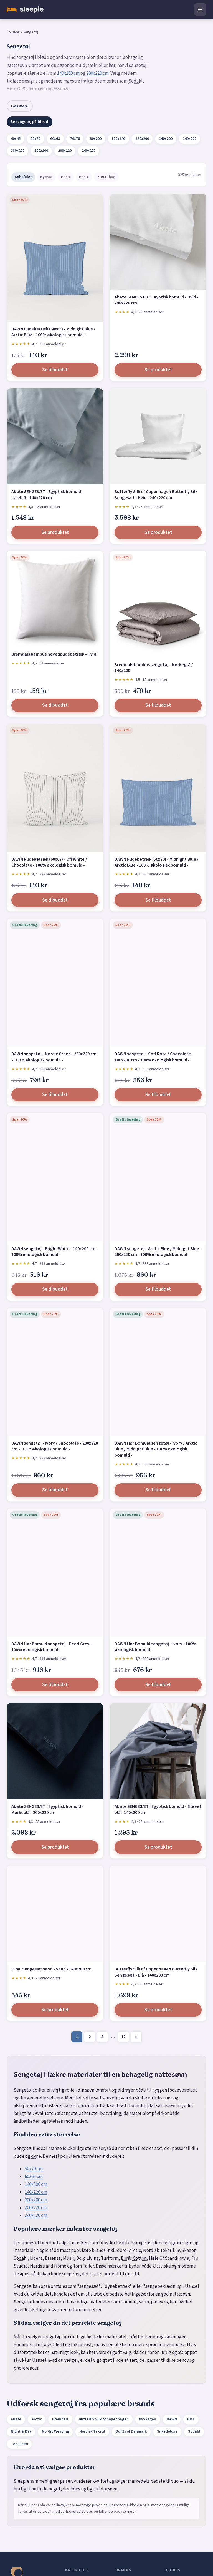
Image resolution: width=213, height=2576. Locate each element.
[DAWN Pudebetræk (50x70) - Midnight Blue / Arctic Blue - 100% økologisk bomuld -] (158, 788)
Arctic (135, 2250)
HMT (191, 2419)
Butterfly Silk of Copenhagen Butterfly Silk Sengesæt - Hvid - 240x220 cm (156, 495)
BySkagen (186, 2250)
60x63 (55, 138)
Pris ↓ (84, 177)
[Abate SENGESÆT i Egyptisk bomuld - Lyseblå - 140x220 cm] (55, 436)
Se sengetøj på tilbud (29, 122)
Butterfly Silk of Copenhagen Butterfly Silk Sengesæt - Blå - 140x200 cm (156, 1972)
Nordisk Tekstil (158, 2250)
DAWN (172, 2419)
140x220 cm (36, 2192)
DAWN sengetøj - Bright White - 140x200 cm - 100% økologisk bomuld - (54, 1252)
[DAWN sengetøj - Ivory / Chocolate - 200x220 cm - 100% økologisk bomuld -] (55, 1372)
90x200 (96, 138)
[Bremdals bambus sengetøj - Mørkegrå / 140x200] (158, 604)
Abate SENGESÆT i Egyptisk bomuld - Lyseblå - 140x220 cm (47, 495)
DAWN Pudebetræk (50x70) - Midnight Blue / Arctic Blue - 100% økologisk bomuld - (157, 862)
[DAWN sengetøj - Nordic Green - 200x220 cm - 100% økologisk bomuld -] (55, 983)
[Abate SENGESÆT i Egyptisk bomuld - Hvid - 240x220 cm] (158, 242)
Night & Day (21, 2431)
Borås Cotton (134, 2258)
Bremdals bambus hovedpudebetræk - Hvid (53, 654)
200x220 (65, 150)
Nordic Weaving (55, 2431)
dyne (36, 2156)
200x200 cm (36, 2200)
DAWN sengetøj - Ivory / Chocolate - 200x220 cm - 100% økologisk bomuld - (54, 1446)
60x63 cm (34, 2176)
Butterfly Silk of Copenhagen (104, 2419)
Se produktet (158, 370)
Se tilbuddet (55, 370)
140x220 (189, 138)
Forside (13, 32)
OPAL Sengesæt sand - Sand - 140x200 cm (51, 1969)
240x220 (88, 150)
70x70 (75, 138)
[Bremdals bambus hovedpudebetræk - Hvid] (55, 599)
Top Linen (19, 2444)
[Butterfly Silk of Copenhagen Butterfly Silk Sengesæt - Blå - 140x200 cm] (158, 1914)
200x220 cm (97, 73)
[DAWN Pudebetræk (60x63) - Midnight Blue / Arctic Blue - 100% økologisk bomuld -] (55, 258)
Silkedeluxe (167, 2431)
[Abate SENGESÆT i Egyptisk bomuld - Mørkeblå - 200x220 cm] (55, 1751)
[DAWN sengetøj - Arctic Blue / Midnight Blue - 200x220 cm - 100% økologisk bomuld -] (158, 1177)
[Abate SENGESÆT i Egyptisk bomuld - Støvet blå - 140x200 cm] (158, 1751)
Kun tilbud (106, 177)
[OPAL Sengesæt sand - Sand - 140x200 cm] (55, 1914)
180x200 (17, 150)
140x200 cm (68, 73)
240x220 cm (36, 2215)
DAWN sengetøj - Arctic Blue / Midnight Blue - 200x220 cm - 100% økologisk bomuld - (158, 1252)
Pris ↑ (66, 177)
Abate (16, 2419)
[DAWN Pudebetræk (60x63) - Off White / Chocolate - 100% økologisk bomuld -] (55, 788)
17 (123, 2037)
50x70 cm (34, 2169)
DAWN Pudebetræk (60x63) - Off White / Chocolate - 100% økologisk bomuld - (49, 862)
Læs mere (19, 106)
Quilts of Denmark (131, 2431)
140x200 (166, 138)
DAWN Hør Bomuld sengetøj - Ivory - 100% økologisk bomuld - (155, 1647)
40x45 (16, 138)
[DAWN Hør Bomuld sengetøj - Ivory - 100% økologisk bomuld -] (158, 1573)
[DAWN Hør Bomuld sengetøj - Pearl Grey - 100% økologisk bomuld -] (55, 1573)
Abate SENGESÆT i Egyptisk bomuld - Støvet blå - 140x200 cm (158, 1809)
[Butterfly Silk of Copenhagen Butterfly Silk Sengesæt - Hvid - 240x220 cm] (158, 436)
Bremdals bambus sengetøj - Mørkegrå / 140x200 (154, 668)
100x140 (118, 138)
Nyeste (46, 177)
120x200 (142, 138)
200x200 (41, 150)
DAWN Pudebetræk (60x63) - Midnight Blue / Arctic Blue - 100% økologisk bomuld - (53, 332)
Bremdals (60, 2419)
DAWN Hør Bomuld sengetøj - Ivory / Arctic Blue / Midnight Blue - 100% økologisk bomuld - (156, 1449)
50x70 (35, 138)
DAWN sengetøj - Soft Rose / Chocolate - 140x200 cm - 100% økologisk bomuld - (154, 1057)
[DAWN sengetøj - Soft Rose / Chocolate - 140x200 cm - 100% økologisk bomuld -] (158, 983)
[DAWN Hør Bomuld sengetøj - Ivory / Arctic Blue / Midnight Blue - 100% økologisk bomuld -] (158, 1372)
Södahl (135, 81)
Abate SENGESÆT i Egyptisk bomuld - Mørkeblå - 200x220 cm (47, 1809)
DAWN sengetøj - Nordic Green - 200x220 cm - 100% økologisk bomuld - (54, 1057)
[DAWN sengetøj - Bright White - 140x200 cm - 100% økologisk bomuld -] (55, 1177)
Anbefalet (23, 177)
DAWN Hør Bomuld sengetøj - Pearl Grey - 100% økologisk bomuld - (51, 1647)
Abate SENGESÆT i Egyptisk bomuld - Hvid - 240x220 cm (157, 300)
